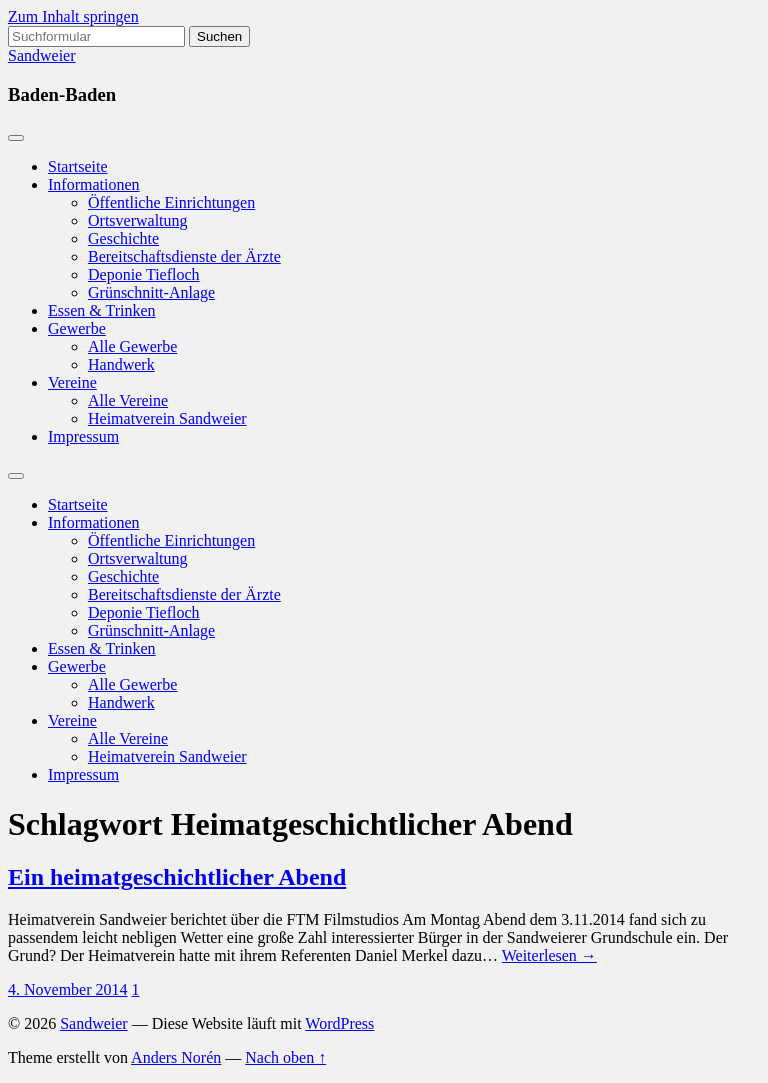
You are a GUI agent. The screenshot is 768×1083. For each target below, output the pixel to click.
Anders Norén (176, 1057)
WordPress (339, 1023)
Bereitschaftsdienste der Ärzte (184, 256)
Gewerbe (77, 328)
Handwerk (121, 364)
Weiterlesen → (549, 955)
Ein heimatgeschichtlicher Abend (177, 877)
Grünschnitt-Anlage (151, 292)
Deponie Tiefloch (144, 274)
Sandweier (42, 55)
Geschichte (123, 238)
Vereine (72, 382)
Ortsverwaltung (138, 220)
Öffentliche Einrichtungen (171, 202)
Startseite (78, 166)
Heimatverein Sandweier (167, 418)
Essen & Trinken (102, 310)
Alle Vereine (128, 400)
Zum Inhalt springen (73, 16)
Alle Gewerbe (132, 346)
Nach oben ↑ (285, 1057)
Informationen (94, 184)
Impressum (83, 436)
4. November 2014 (68, 989)
